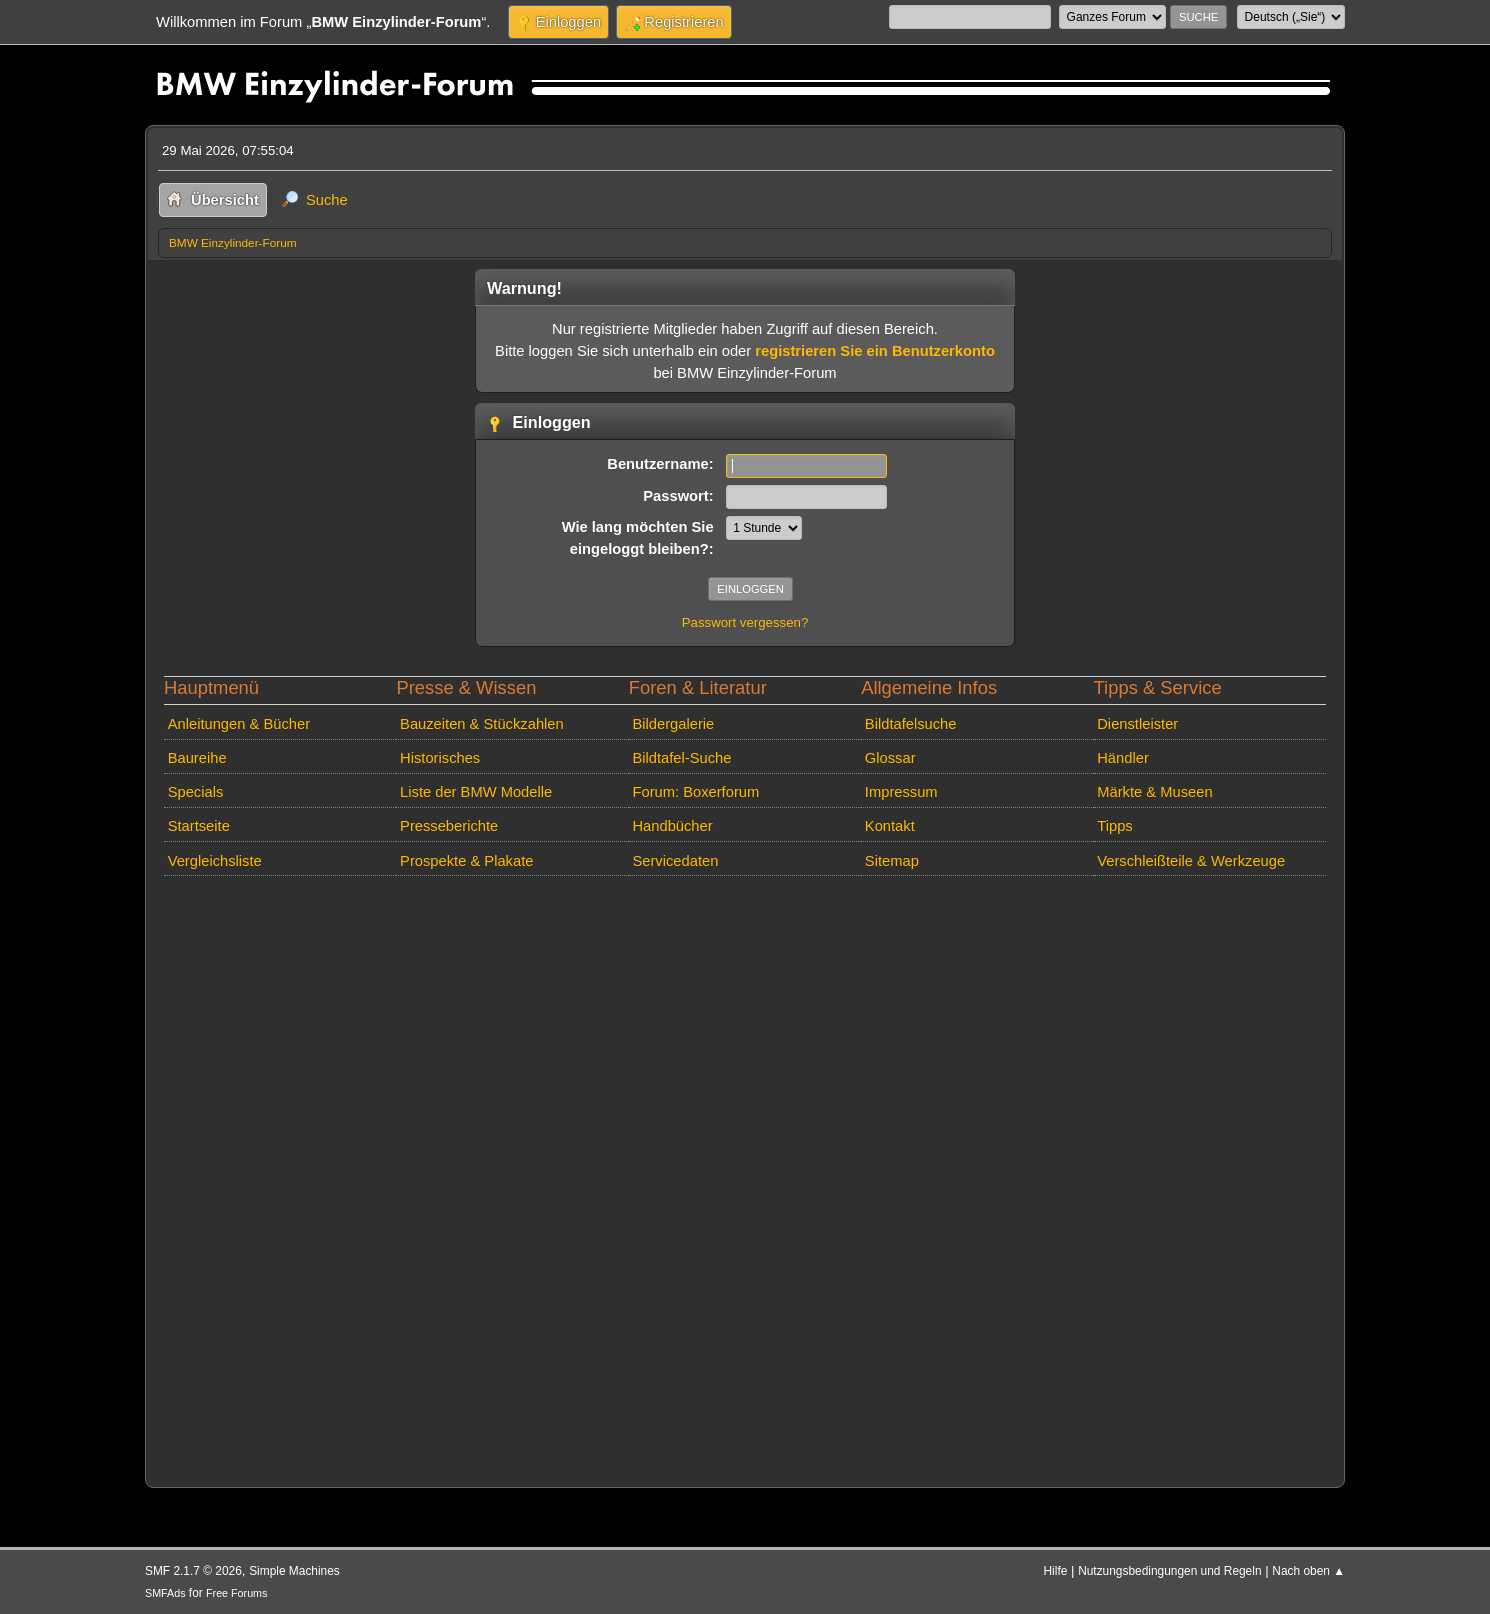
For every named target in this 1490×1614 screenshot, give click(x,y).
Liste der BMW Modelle (476, 792)
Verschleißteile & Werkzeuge (1191, 861)
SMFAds (165, 1593)
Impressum (901, 792)
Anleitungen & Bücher (239, 724)
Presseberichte (449, 826)
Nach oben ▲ (1308, 1571)
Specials (196, 792)
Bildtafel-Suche (681, 758)
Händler (1123, 758)
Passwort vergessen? (745, 622)
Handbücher (672, 826)
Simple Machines (294, 1571)
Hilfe (1056, 1571)
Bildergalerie (673, 724)
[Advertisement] (745, 1177)
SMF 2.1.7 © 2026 (193, 1571)
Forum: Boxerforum (695, 792)
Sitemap (892, 861)
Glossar (890, 758)
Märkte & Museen (1154, 792)
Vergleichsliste (215, 861)
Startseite (199, 826)
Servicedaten (675, 861)
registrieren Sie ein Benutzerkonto (875, 351)
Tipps (1114, 826)
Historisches (440, 758)
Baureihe (197, 758)
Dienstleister (1137, 724)
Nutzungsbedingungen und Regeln (1169, 1571)
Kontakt (890, 826)
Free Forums (236, 1593)
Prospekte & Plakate (466, 861)
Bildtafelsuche (911, 724)
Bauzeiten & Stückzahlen (482, 724)
